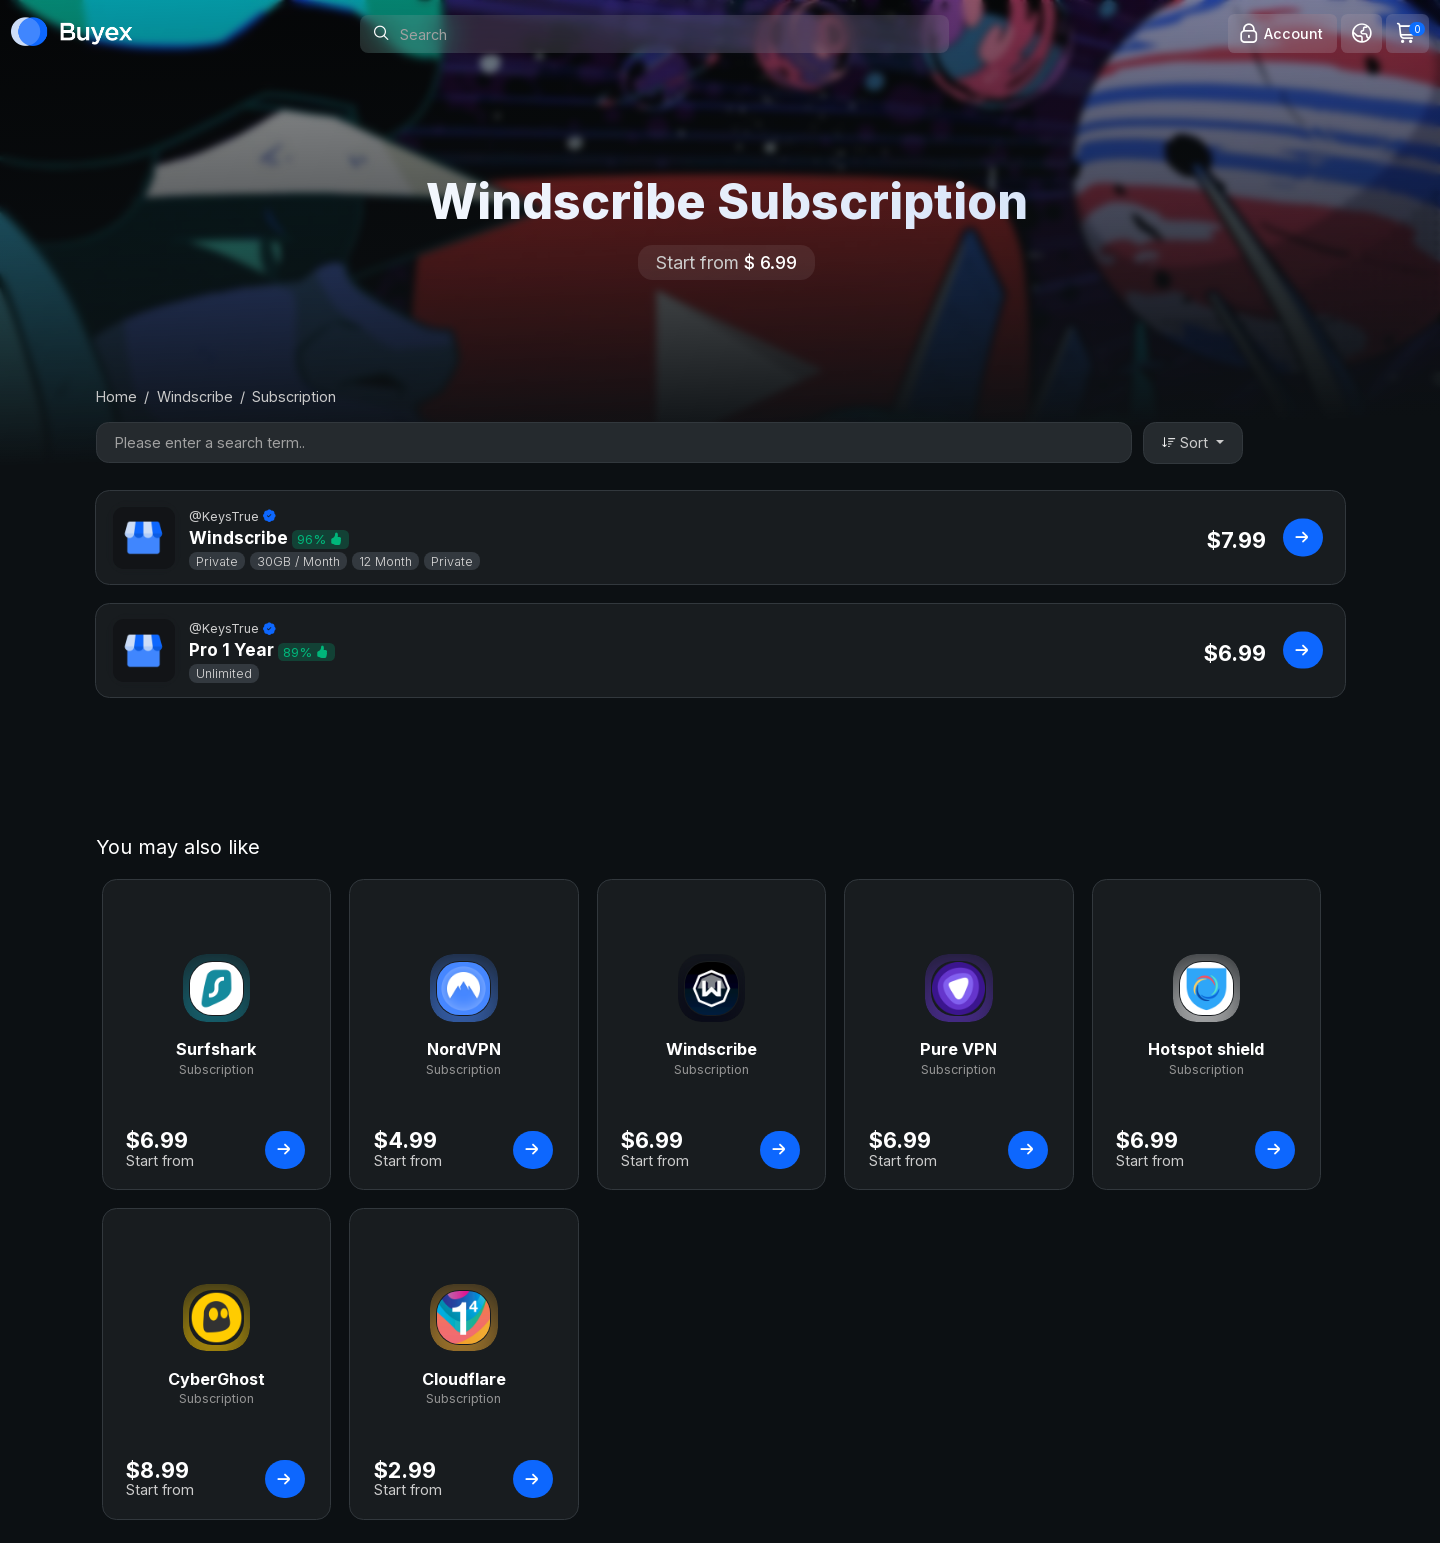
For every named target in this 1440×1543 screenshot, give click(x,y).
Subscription (294, 396)
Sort (1187, 442)
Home (116, 396)
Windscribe (195, 396)
